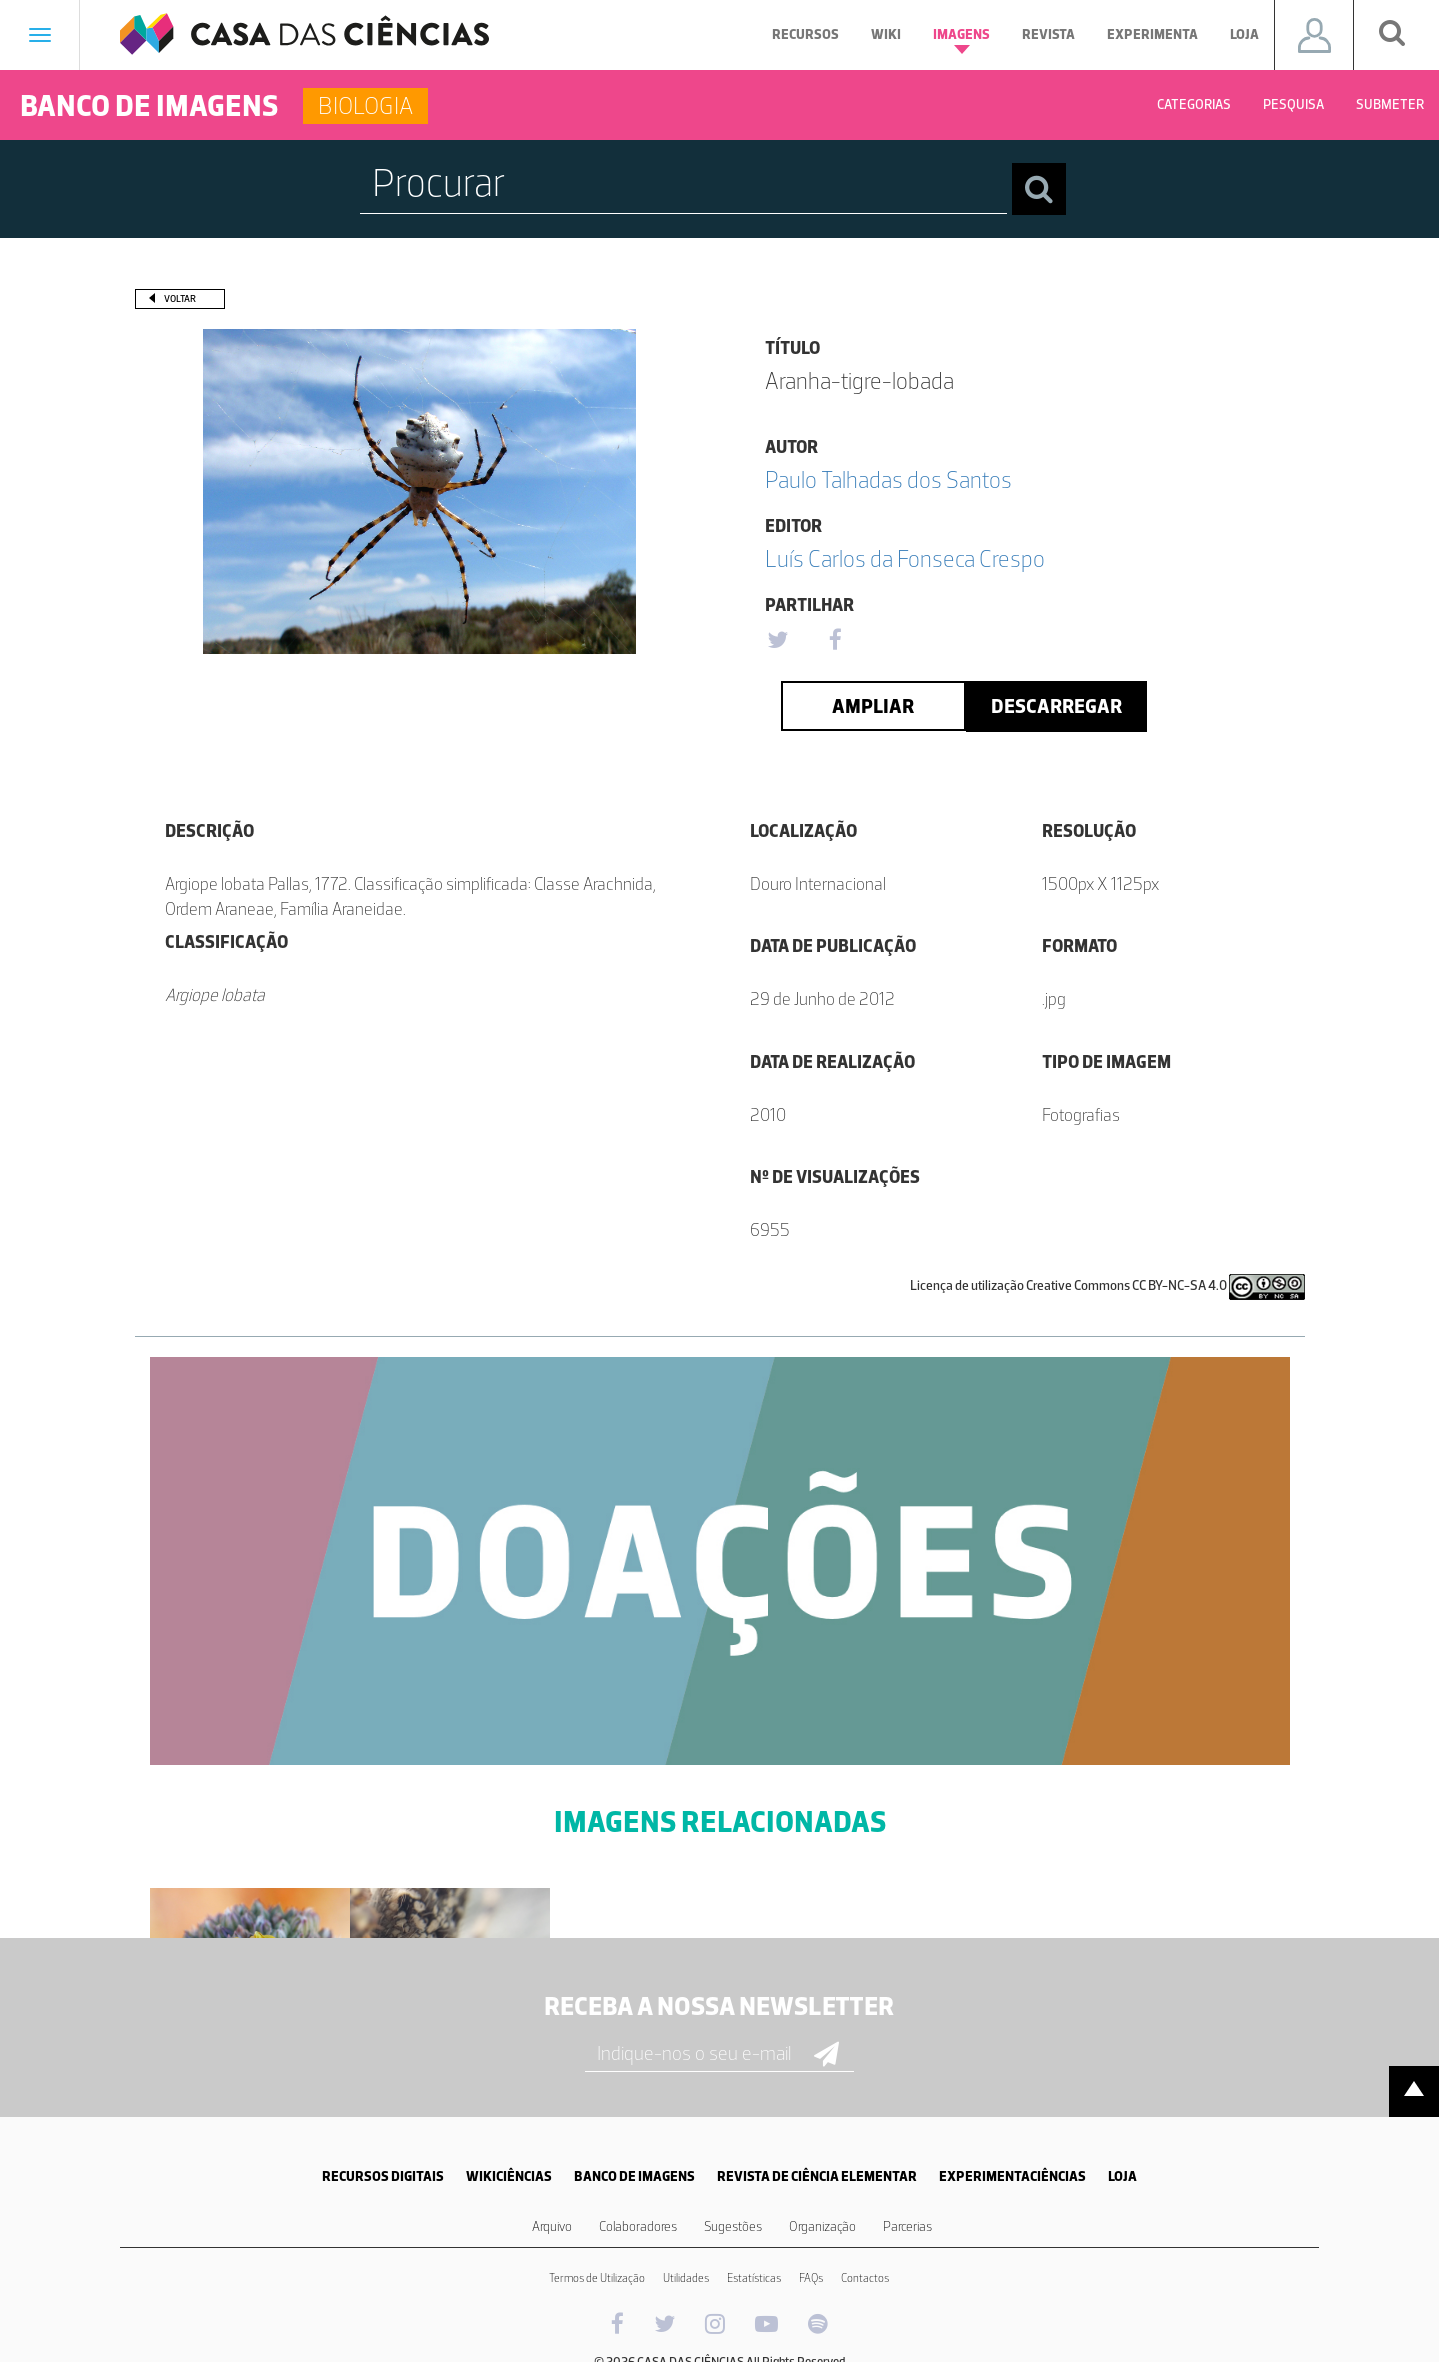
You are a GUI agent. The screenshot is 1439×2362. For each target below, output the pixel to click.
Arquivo (552, 2226)
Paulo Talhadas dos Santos (888, 479)
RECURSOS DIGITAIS (383, 2176)
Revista (1048, 34)
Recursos (805, 34)
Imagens (961, 40)
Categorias (1194, 104)
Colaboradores (638, 2226)
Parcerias (907, 2226)
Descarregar (1056, 706)
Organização (822, 2226)
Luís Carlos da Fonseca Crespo (905, 558)
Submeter (1390, 104)
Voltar (180, 298)
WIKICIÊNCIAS (509, 2176)
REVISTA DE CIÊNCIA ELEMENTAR (817, 2176)
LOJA (1122, 2176)
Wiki (886, 34)
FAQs (811, 2278)
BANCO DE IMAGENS (634, 2176)
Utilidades (686, 2278)
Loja (1244, 34)
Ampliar (873, 706)
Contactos (865, 2278)
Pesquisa (1293, 104)
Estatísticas (754, 2278)
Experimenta (1152, 34)
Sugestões (733, 2226)
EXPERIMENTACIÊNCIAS (1012, 2176)
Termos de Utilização (597, 2278)
